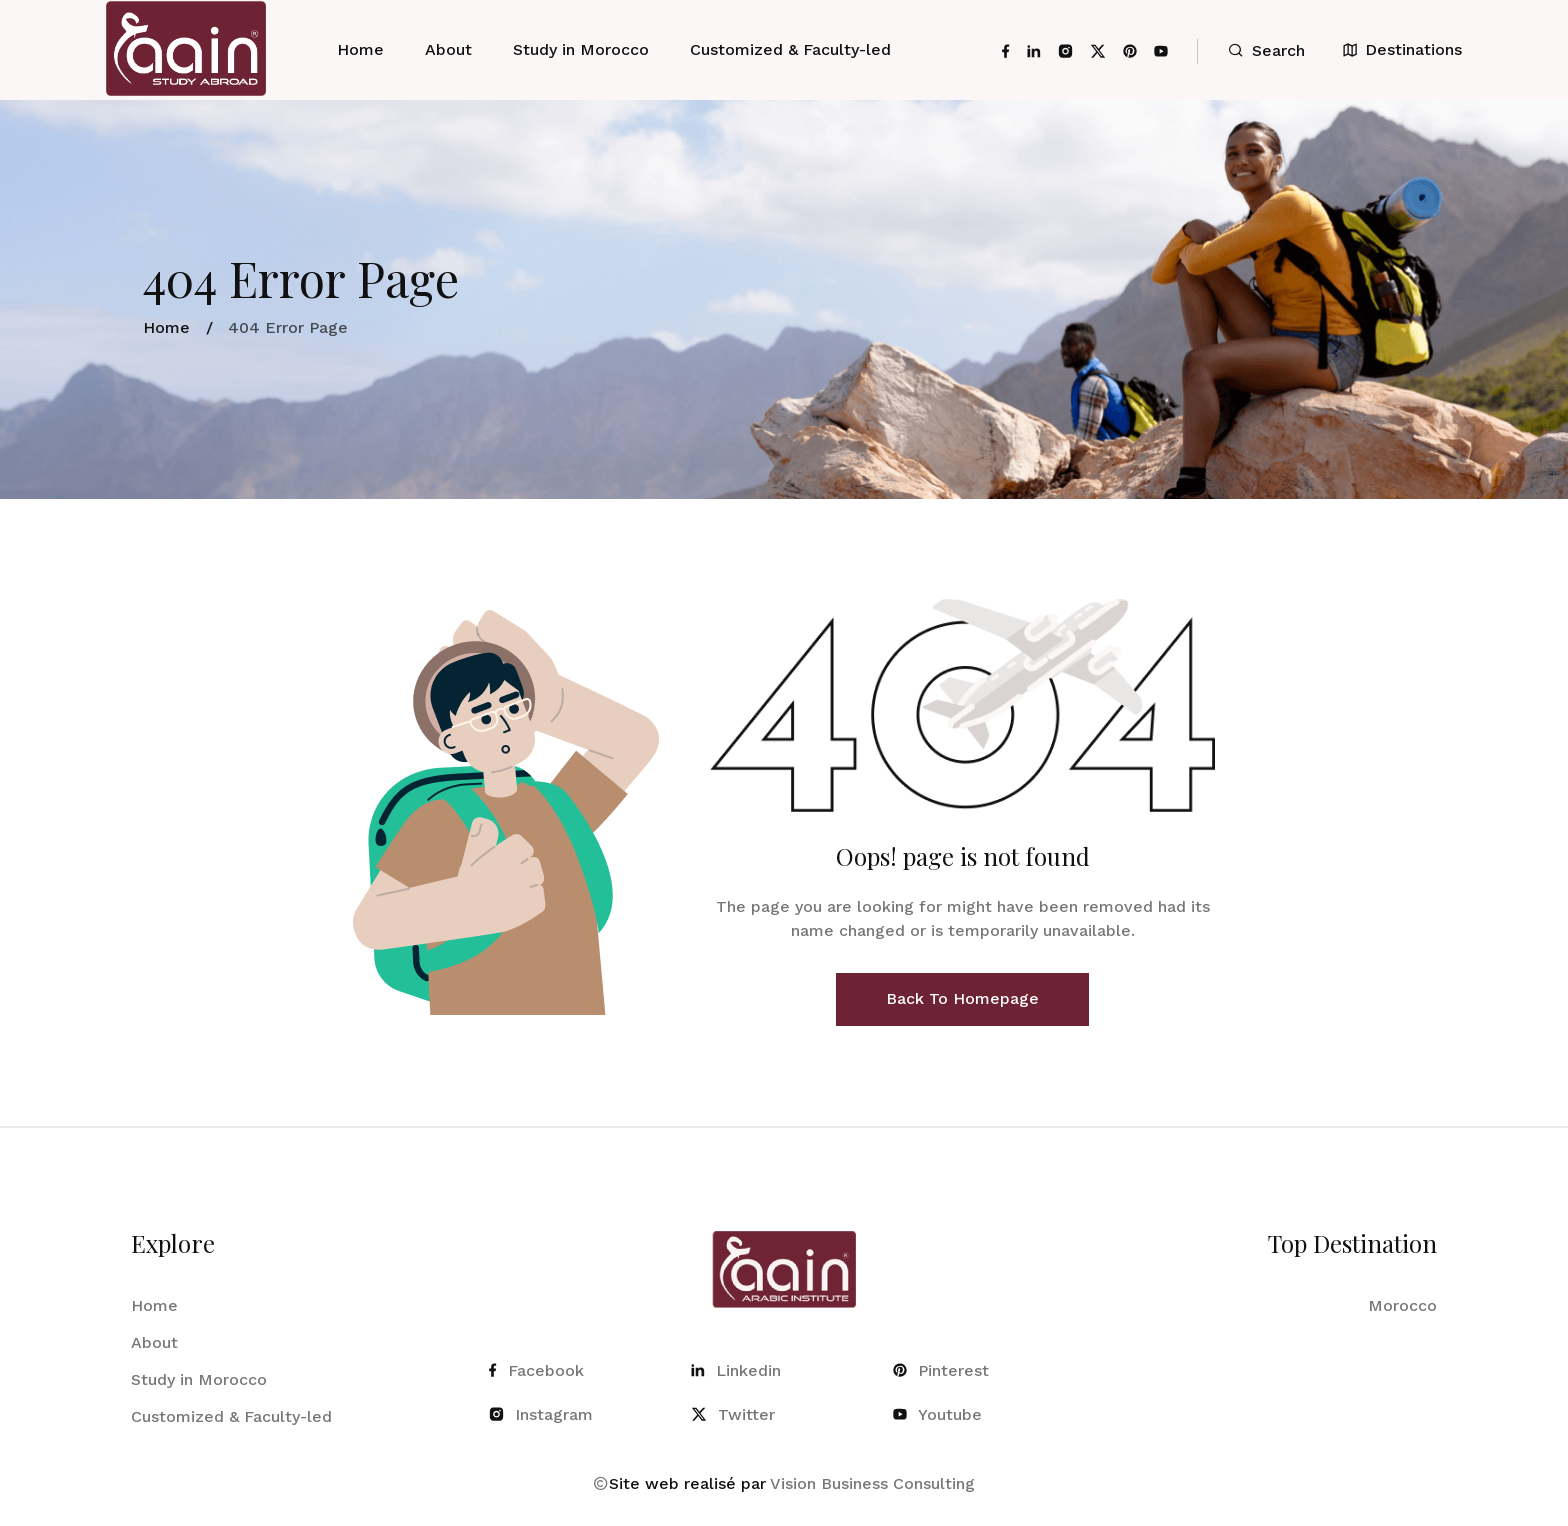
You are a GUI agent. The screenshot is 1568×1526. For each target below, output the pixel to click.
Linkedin (736, 1370)
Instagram (541, 1414)
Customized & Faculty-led (790, 49)
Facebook (536, 1370)
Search (1266, 50)
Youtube (937, 1414)
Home (360, 49)
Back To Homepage (962, 998)
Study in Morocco (581, 49)
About (448, 49)
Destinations (1402, 49)
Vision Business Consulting (872, 1483)
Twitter (733, 1414)
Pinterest (941, 1370)
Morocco (1402, 1305)
